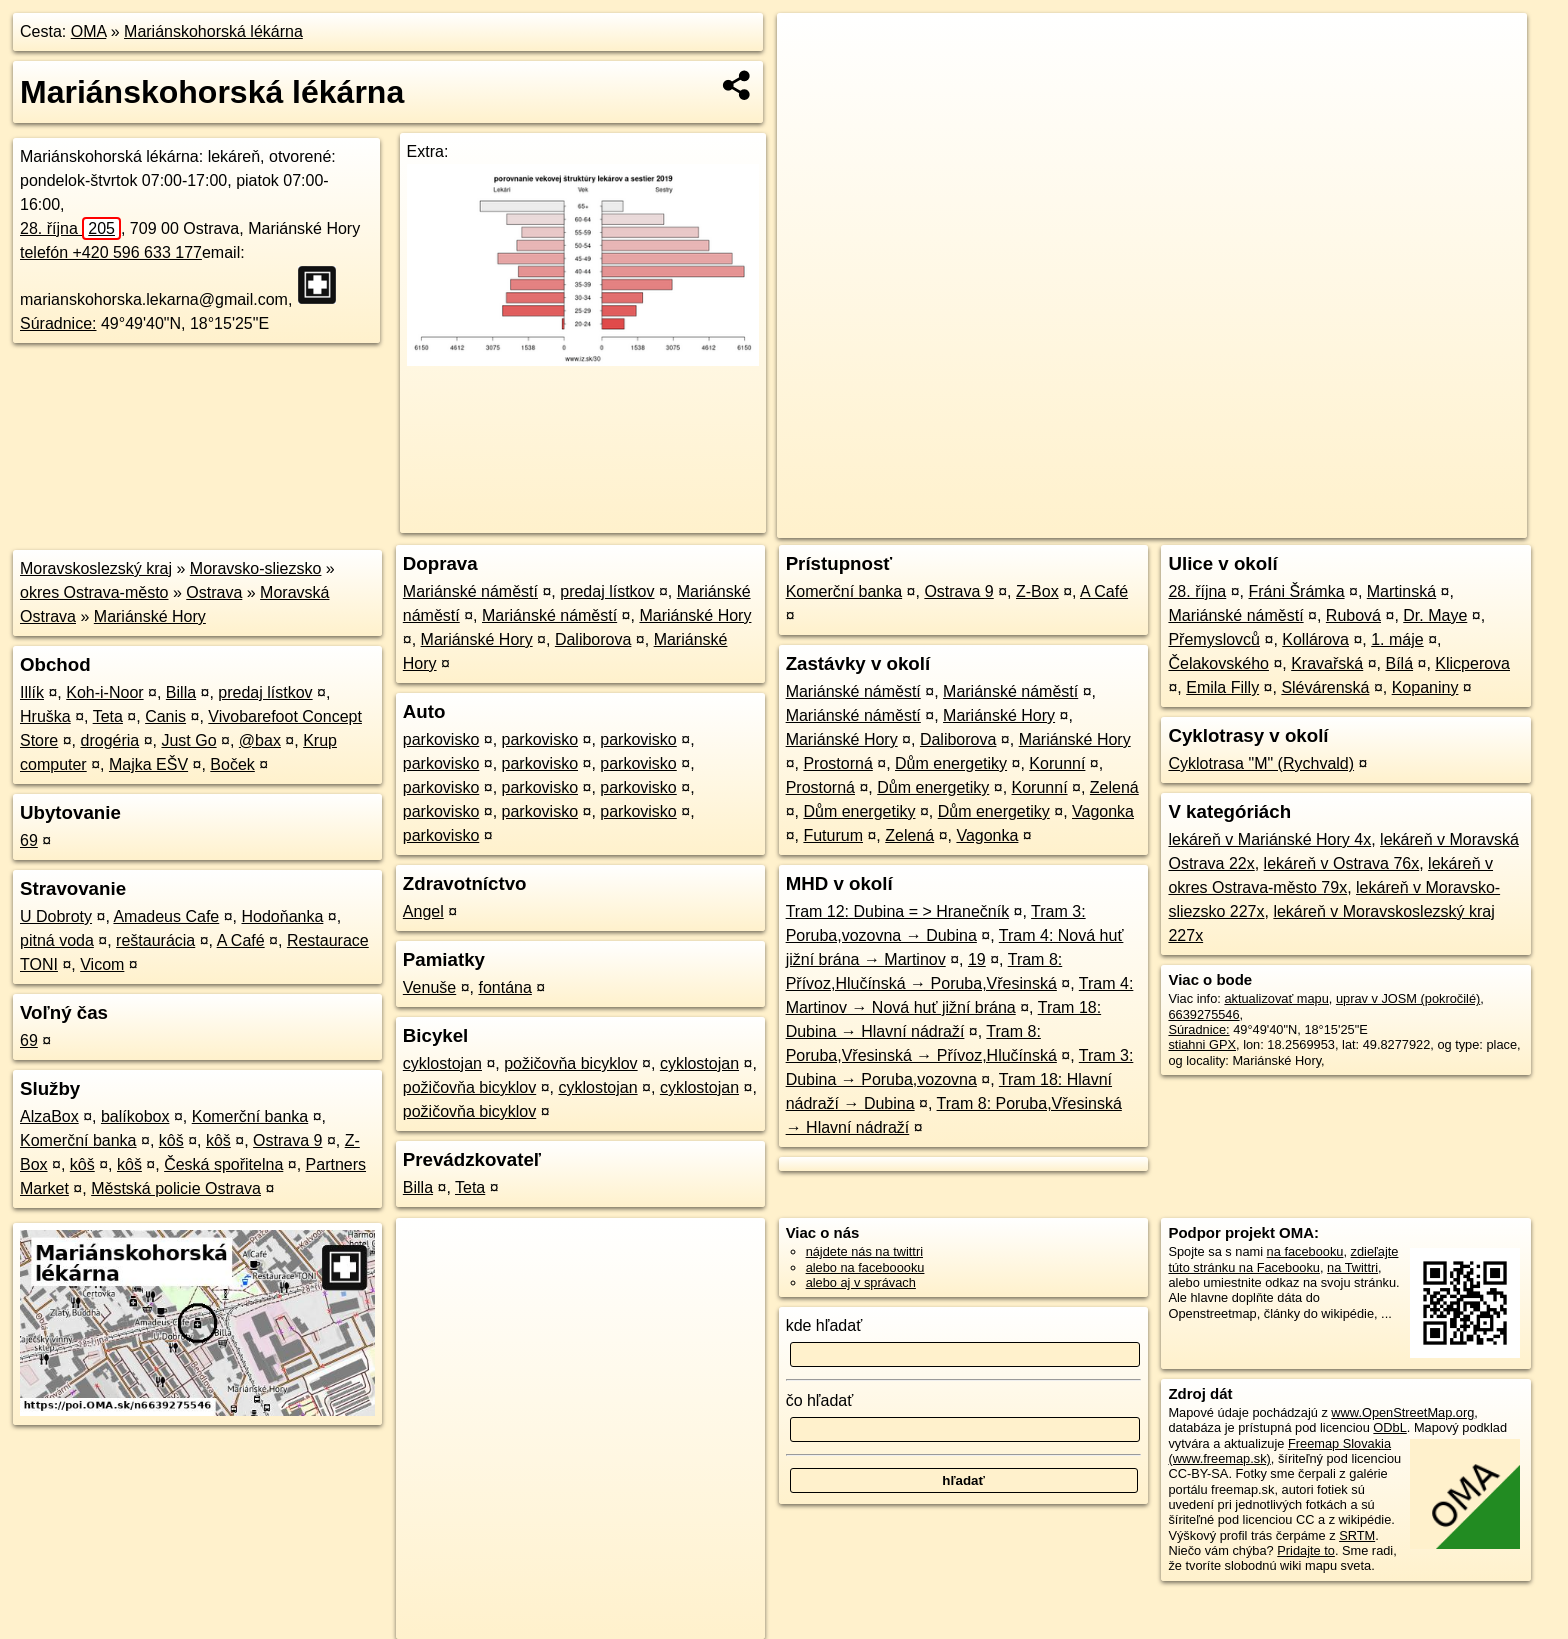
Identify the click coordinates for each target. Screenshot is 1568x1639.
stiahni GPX (1202, 1044)
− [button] (811, 78)
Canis (165, 716)
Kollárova (1315, 639)
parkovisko (441, 739)
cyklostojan (442, 1063)
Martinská (1401, 591)
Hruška (45, 716)
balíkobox (135, 1116)
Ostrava (214, 592)
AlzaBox (49, 1116)
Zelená (1114, 787)
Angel (423, 911)
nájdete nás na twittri (864, 1251)
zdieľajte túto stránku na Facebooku (1283, 1259)
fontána (504, 987)
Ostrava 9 (287, 1140)
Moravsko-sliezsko (256, 568)
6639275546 (1203, 1014)
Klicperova (1472, 663)
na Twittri (1352, 1267)
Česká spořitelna (223, 1164)
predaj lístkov (265, 692)
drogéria (110, 740)
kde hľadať (824, 1325)
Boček (232, 764)
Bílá (1399, 663)
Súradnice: (58, 323)
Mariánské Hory (150, 616)
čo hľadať (820, 1400)
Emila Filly (1222, 687)
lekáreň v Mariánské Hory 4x (1269, 839)
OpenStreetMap (1182, 523)
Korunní (1057, 763)
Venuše (429, 987)
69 (29, 840)
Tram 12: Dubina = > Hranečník (898, 911)
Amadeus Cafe (166, 916)
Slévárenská (1325, 687)
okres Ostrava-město (94, 592)
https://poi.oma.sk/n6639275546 (1436, 523)
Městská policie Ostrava (176, 1188)
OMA (89, 31)
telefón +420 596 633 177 (111, 252)
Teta (108, 716)
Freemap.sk (1285, 523)
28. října (70, 228)
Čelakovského (1218, 663)
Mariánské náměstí (470, 591)
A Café (241, 940)
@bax (260, 740)
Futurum (833, 835)
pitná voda (57, 940)
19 (977, 959)
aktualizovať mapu (1276, 998)
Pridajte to (1306, 1550)
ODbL (1389, 1427)
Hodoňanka (283, 916)
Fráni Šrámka (1297, 591)
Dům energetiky (951, 763)
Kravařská (1327, 663)
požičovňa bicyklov (570, 1063)
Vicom (102, 964)
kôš (171, 1140)
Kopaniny (1425, 687)
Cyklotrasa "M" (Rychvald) (1261, 763)
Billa (181, 692)
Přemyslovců (1214, 639)
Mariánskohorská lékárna (213, 31)
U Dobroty (56, 916)
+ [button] (811, 47)
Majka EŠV (148, 764)
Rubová (1353, 615)
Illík (32, 692)
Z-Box (1037, 591)
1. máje (1397, 639)
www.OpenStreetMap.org (1402, 1412)
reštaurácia (155, 940)
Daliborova (593, 639)
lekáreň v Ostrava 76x (1342, 863)
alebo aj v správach (861, 1282)
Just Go (188, 740)
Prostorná (837, 763)
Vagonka (1103, 811)
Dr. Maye (1435, 615)
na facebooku (1305, 1251)
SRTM (1357, 1535)
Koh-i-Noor (104, 692)
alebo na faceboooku (865, 1267)
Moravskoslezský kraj (96, 568)
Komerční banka (250, 1116)
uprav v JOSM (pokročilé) (1408, 998)
